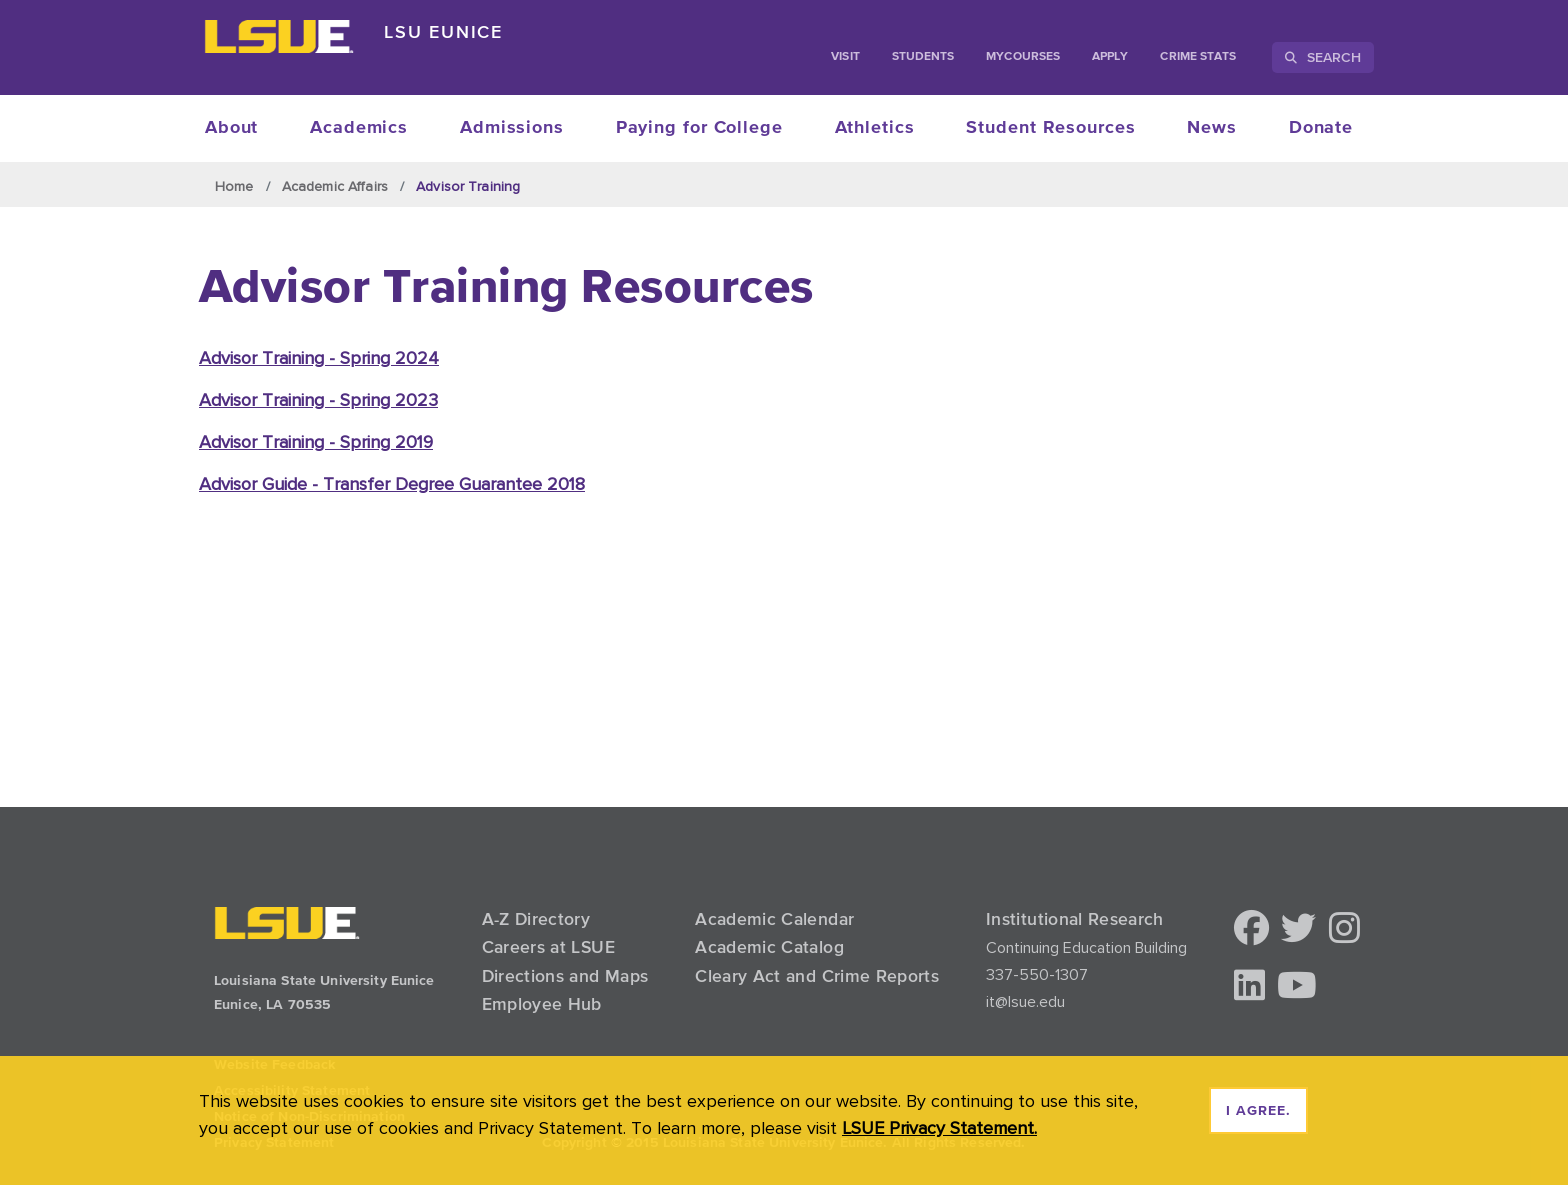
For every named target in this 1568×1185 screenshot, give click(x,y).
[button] (1251, 929)
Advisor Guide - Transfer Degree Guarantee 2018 (392, 483)
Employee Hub (542, 1004)
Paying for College (699, 128)
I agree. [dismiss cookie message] (1258, 1111)
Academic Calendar (774, 919)
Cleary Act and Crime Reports (817, 976)
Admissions (512, 128)
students (923, 57)
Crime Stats (1198, 57)
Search (1323, 57)
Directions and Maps (565, 976)
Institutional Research (1075, 919)
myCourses (1023, 57)
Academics (359, 128)
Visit (845, 57)
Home (234, 186)
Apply (1110, 57)
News (1212, 128)
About (232, 128)
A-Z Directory (536, 919)
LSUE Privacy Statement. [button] (939, 1127)
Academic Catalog (769, 947)
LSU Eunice (443, 31)
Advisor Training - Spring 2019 (316, 441)
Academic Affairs (335, 186)
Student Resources (1050, 128)
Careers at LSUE (548, 947)
